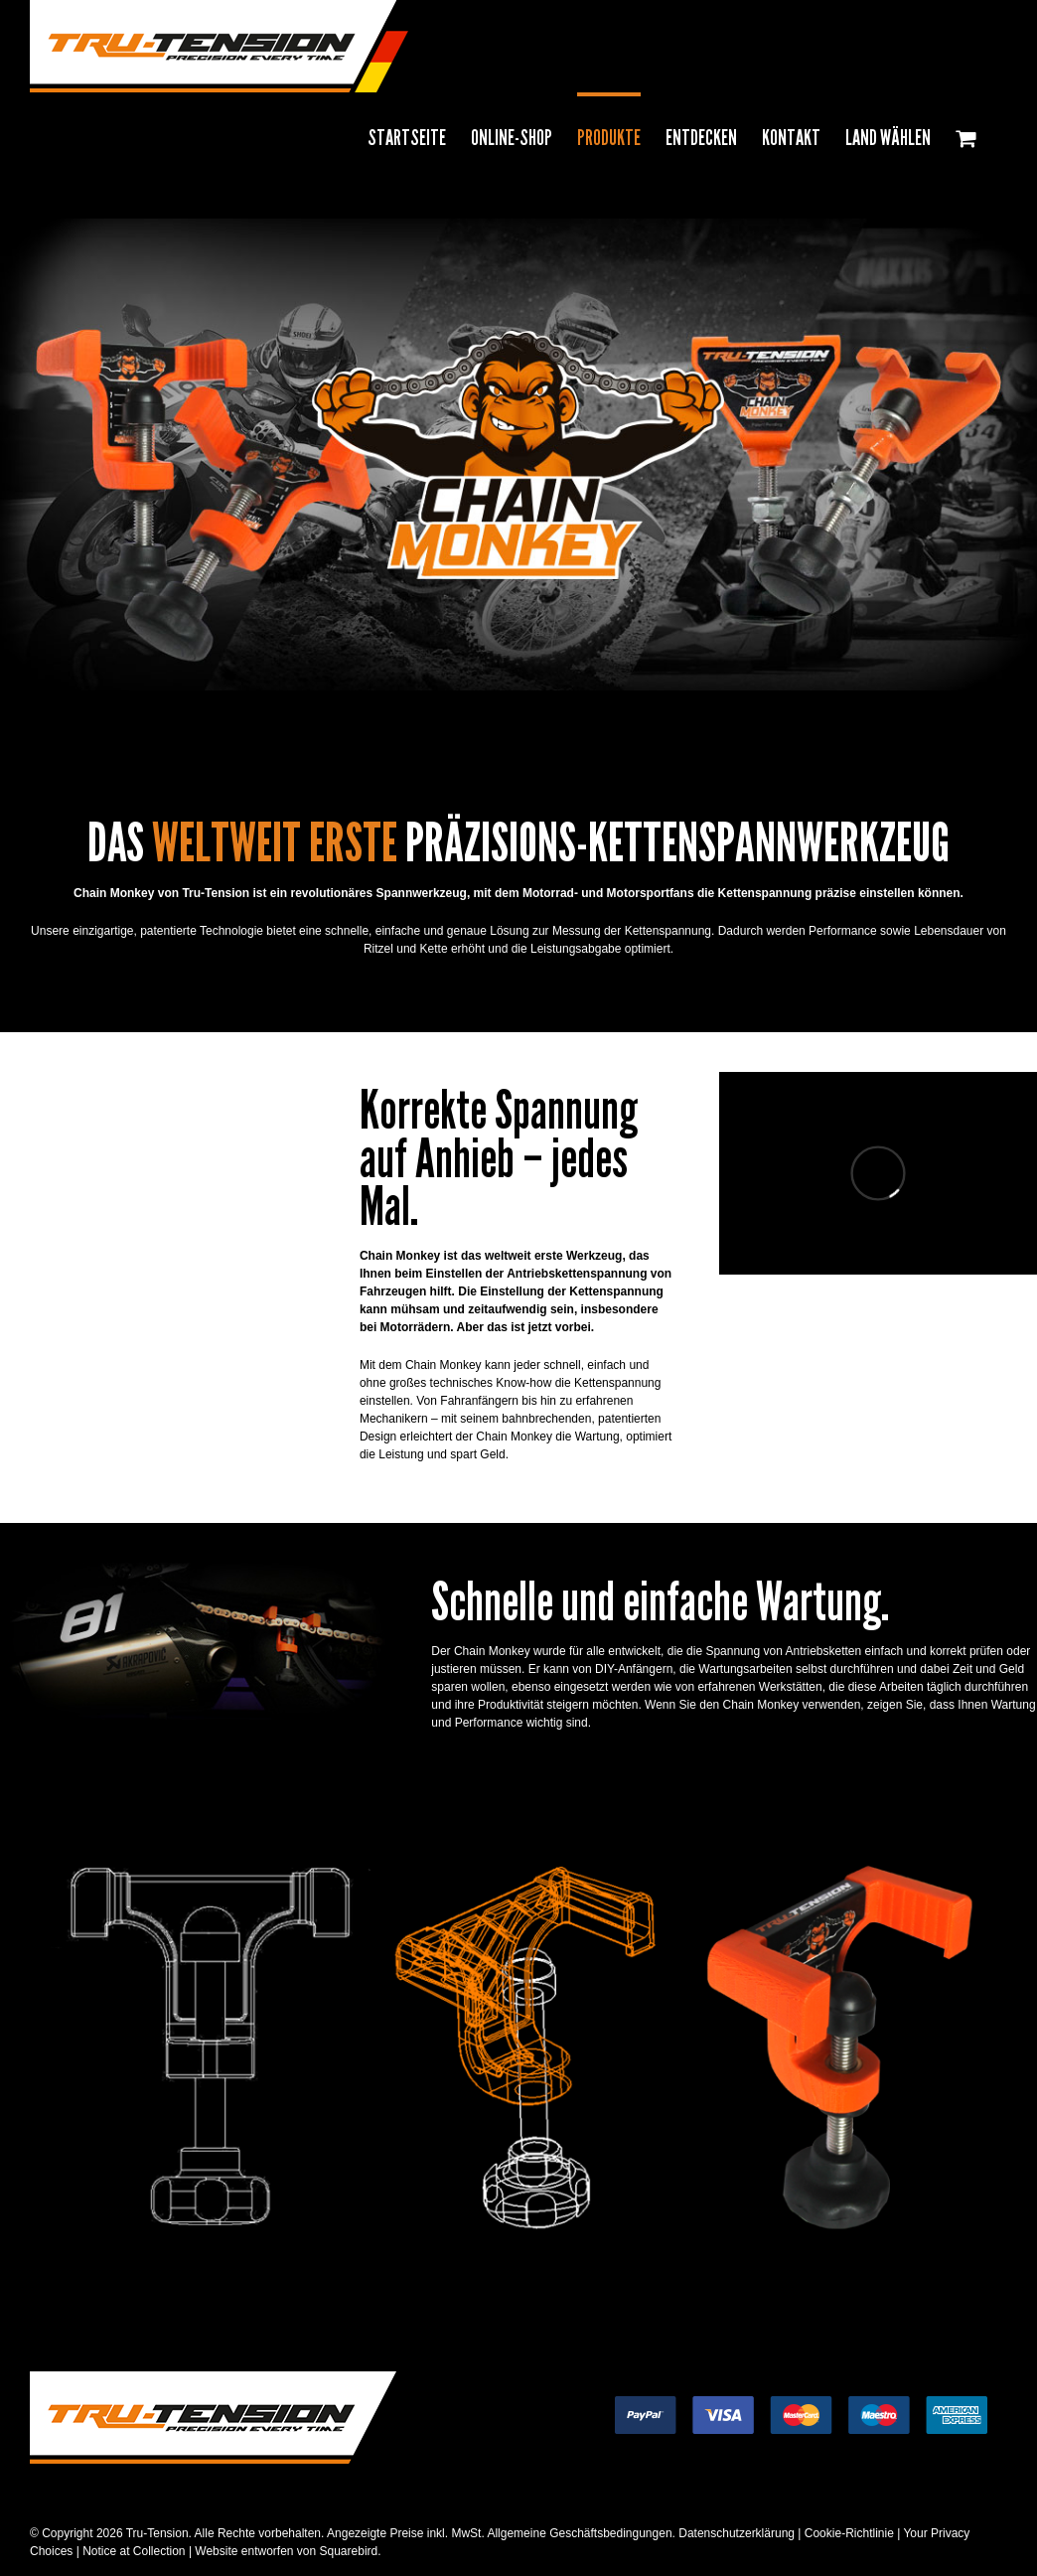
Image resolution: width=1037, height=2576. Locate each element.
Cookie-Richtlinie (849, 2533)
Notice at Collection (133, 2551)
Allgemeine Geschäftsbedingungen (579, 2533)
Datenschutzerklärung (736, 2533)
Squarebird (346, 2551)
